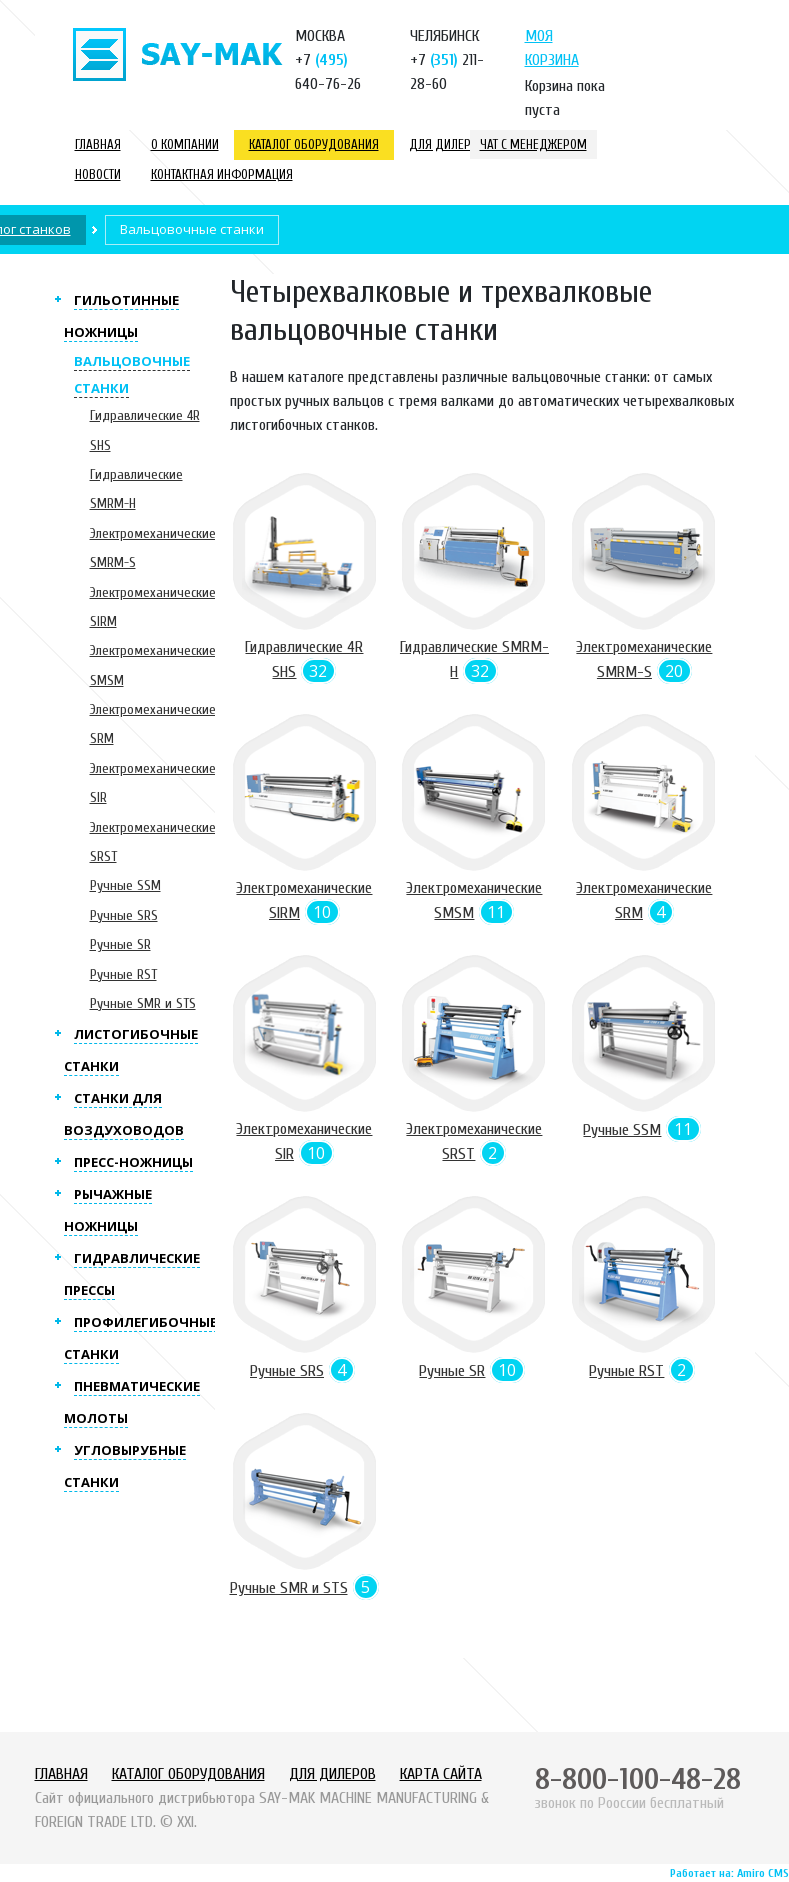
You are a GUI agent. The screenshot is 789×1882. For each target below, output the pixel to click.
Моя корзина (552, 48)
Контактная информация (222, 174)
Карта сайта (441, 1774)
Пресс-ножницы (133, 1162)
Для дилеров (447, 144)
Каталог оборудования (314, 144)
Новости (98, 174)
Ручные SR (120, 944)
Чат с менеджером (533, 144)
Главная (98, 144)
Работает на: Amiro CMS (729, 1873)
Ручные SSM (125, 885)
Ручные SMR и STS (143, 1003)
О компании (185, 144)
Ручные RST (123, 974)
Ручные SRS (124, 915)
